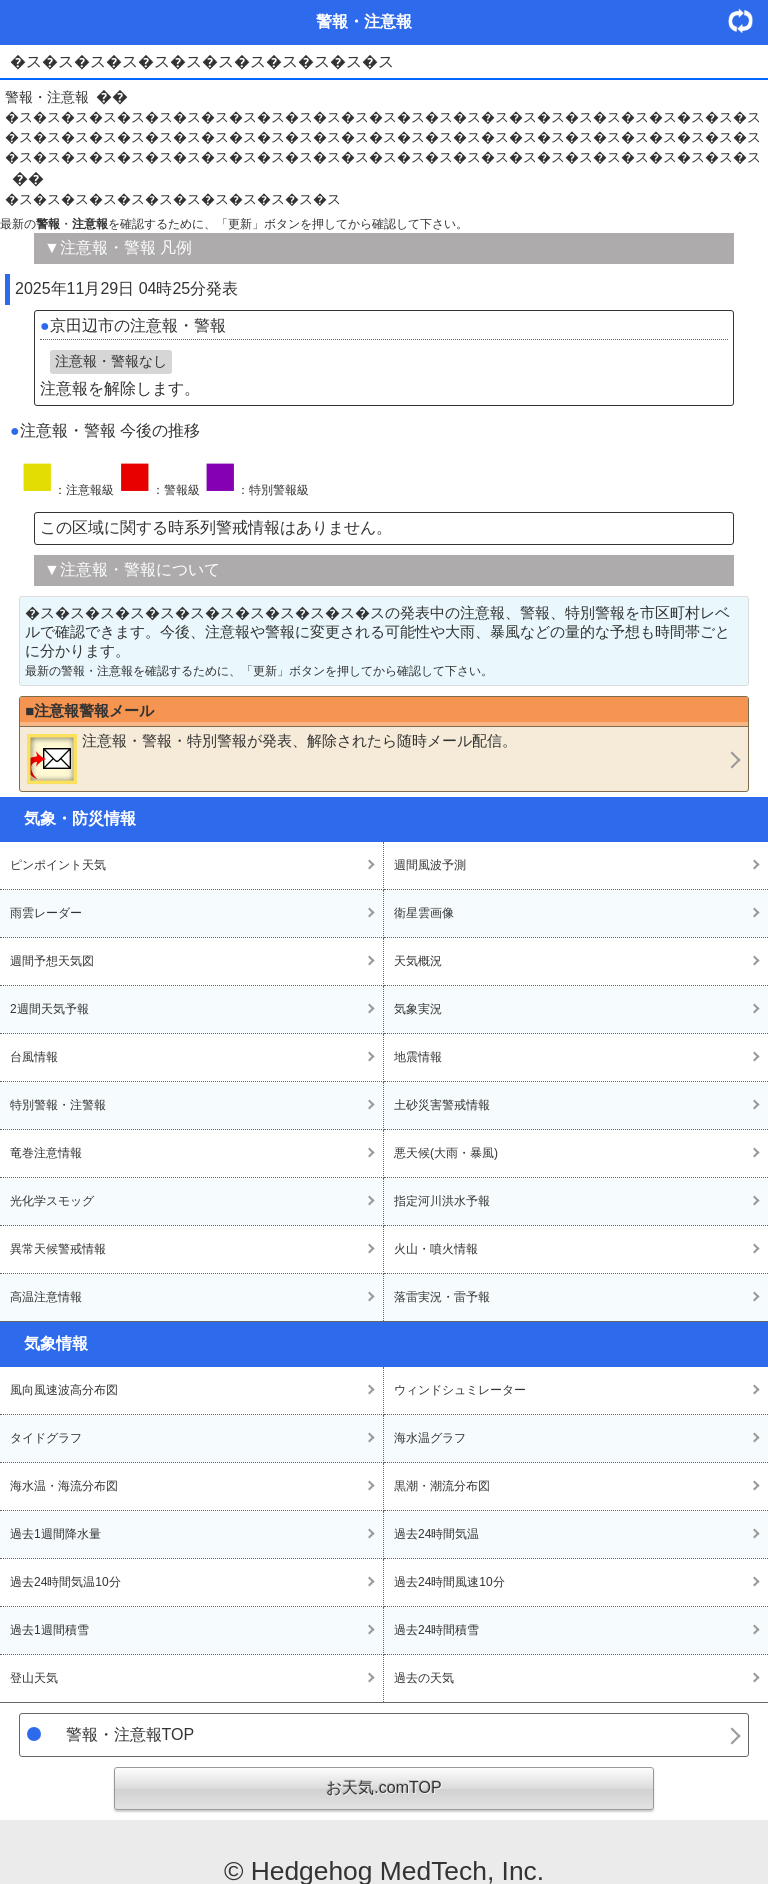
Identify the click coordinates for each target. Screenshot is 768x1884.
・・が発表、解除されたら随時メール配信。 (272, 758)
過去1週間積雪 (49, 1630)
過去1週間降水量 (55, 1534)
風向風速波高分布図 (64, 1390)
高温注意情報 (46, 1297)
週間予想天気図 (52, 961)
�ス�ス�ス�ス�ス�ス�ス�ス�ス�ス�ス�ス (173, 199)
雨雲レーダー (46, 913)
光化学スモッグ (52, 1201)
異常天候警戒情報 (58, 1249)
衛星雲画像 (424, 913)
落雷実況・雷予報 (442, 1297)
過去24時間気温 (436, 1534)
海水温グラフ (430, 1438)
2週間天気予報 (49, 1009)
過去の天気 (424, 1678)
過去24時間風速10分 (449, 1582)
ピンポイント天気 (58, 865)
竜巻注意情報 (46, 1153)
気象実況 (418, 1009)
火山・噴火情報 (436, 1249)
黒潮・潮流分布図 (442, 1486)
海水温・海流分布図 (64, 1486)
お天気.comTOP (383, 1787)
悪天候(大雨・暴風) (446, 1153)
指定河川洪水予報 (442, 1201)
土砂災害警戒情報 (442, 1105)
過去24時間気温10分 (65, 1582)
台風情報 (34, 1057)
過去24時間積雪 (436, 1630)
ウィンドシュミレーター (460, 1390)
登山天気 (34, 1678)
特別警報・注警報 (58, 1105)
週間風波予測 (430, 865)
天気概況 (418, 961)
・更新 (748, 20)
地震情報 (418, 1057)
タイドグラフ (46, 1438)
